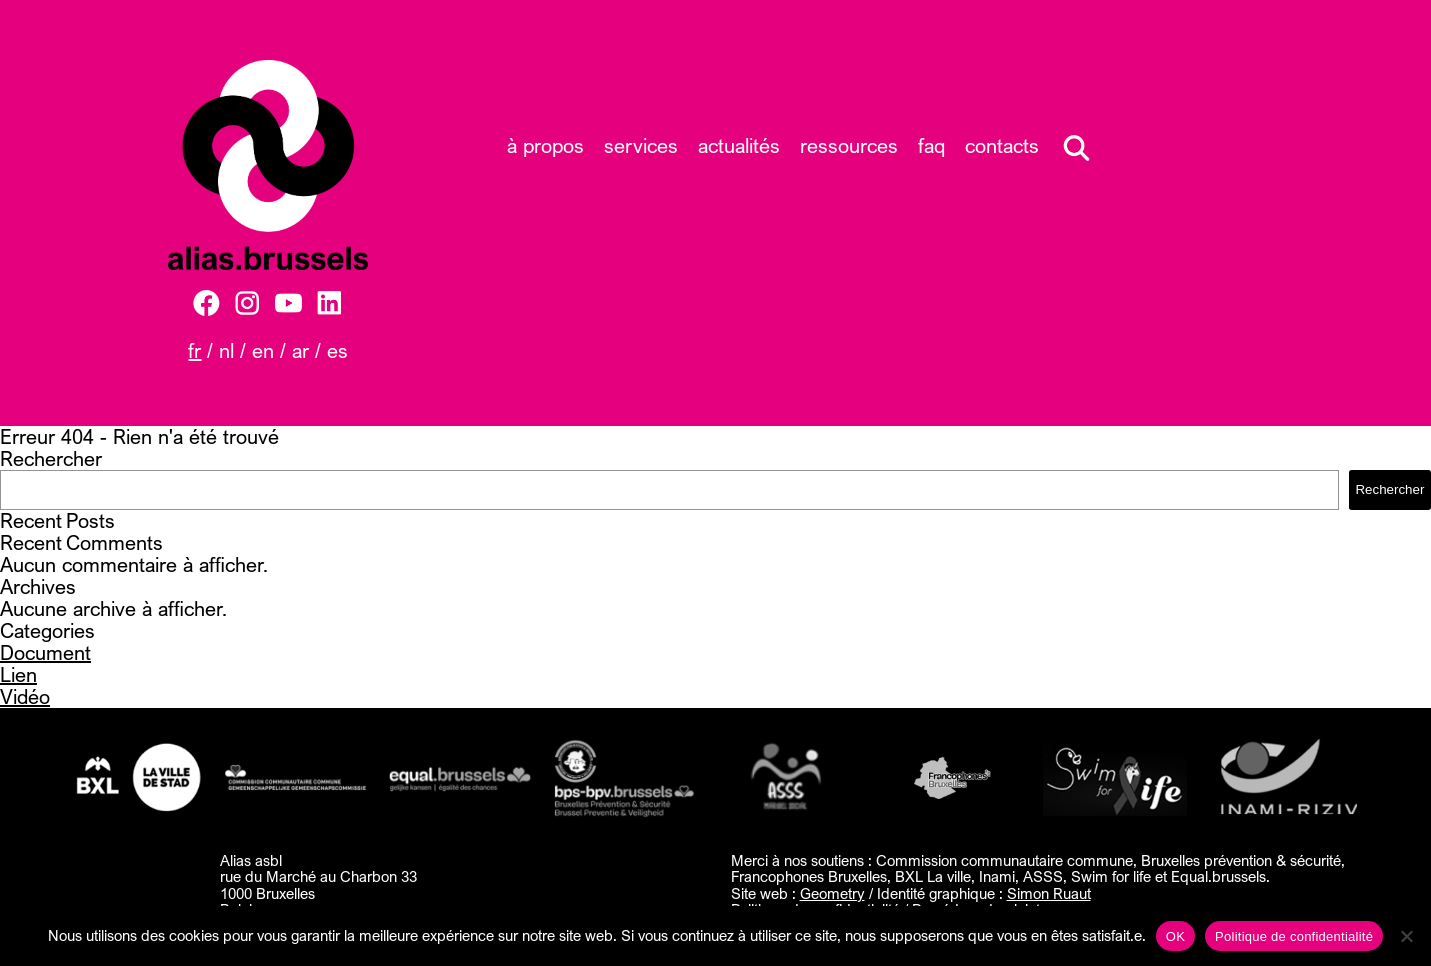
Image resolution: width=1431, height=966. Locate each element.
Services (641, 145)
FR (194, 350)
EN (263, 350)
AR (300, 350)
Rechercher (51, 458)
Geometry (832, 893)
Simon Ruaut (1049, 893)
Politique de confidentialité (1294, 936)
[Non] (1406, 936)
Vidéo (25, 696)
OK (1175, 936)
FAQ (931, 145)
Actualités (739, 145)
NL (226, 350)
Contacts (1002, 145)
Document (45, 652)
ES (337, 350)
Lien (18, 674)
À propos (545, 145)
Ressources (849, 145)
